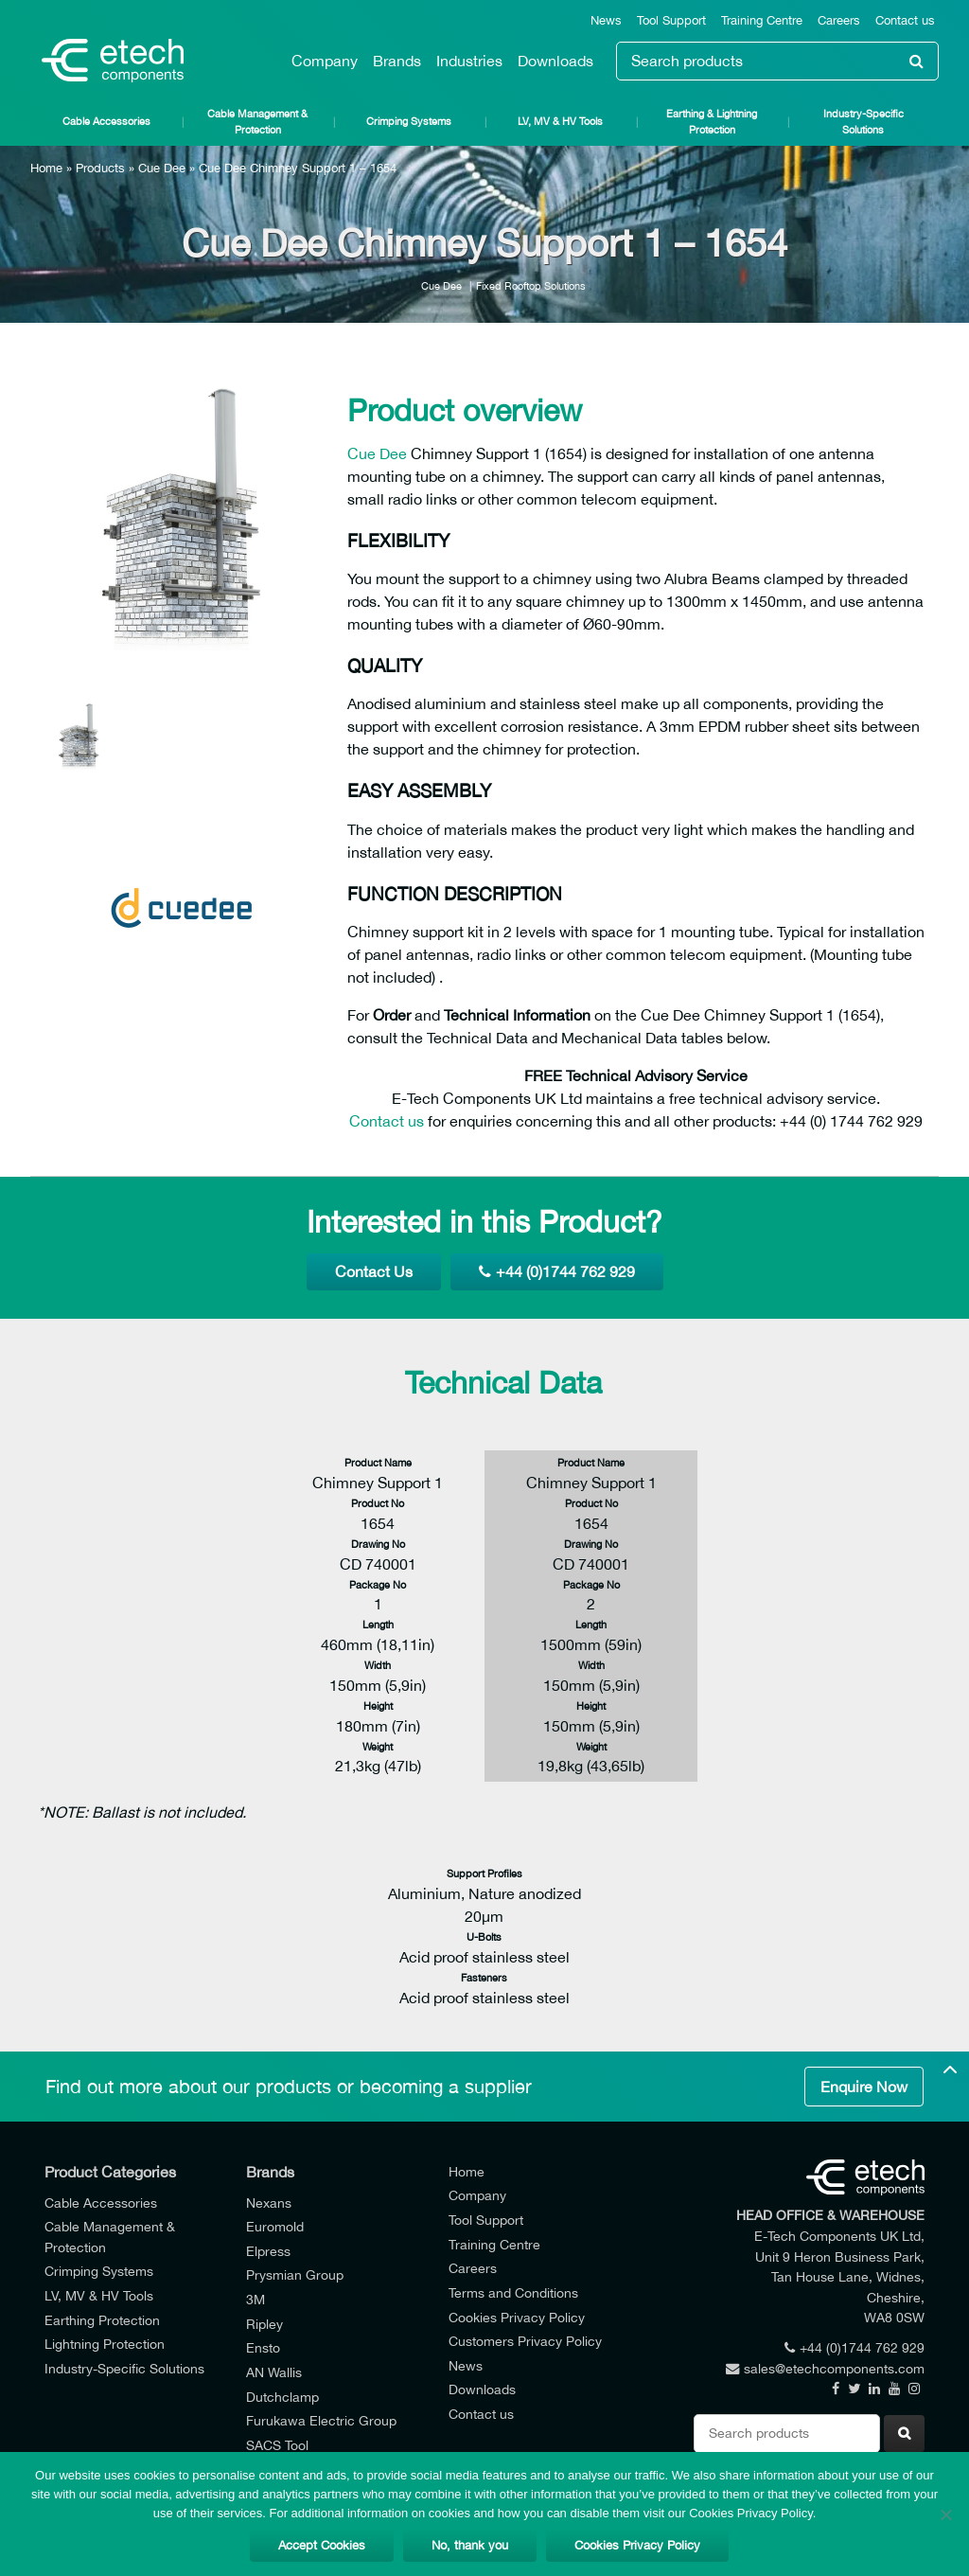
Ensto (263, 2347)
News (606, 20)
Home (46, 168)
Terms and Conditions (513, 2292)
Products (100, 168)
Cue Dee (161, 168)
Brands (397, 60)
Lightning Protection (104, 2344)
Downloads (555, 60)
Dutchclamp (282, 2397)
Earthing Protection (102, 2320)
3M (255, 2299)
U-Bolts (484, 1936)
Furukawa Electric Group (321, 2420)
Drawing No (378, 1543)
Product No (377, 1503)
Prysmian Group (295, 2274)
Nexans (268, 2202)
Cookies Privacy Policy (517, 2317)
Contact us (905, 20)
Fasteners (484, 1977)
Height (378, 1705)
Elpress (268, 2251)
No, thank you (470, 2545)
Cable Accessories (106, 121)
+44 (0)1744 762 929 (557, 1271)
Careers (839, 20)
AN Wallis (274, 2372)
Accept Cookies (321, 2545)
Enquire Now (863, 2086)
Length (378, 1624)
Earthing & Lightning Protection (711, 121)
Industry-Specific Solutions (863, 121)
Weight (377, 1746)
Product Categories (110, 2171)
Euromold (275, 2226)
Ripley (264, 2324)
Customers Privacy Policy (525, 2341)
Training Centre (761, 20)
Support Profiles (484, 1873)
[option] (181, 517)
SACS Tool (277, 2445)
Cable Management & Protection (257, 121)
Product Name (378, 1462)
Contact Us (374, 1271)
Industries (469, 60)
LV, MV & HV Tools (560, 121)
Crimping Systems (408, 121)
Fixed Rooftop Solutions (531, 285)
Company (324, 60)
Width (377, 1665)
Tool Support (671, 20)
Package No (377, 1584)
